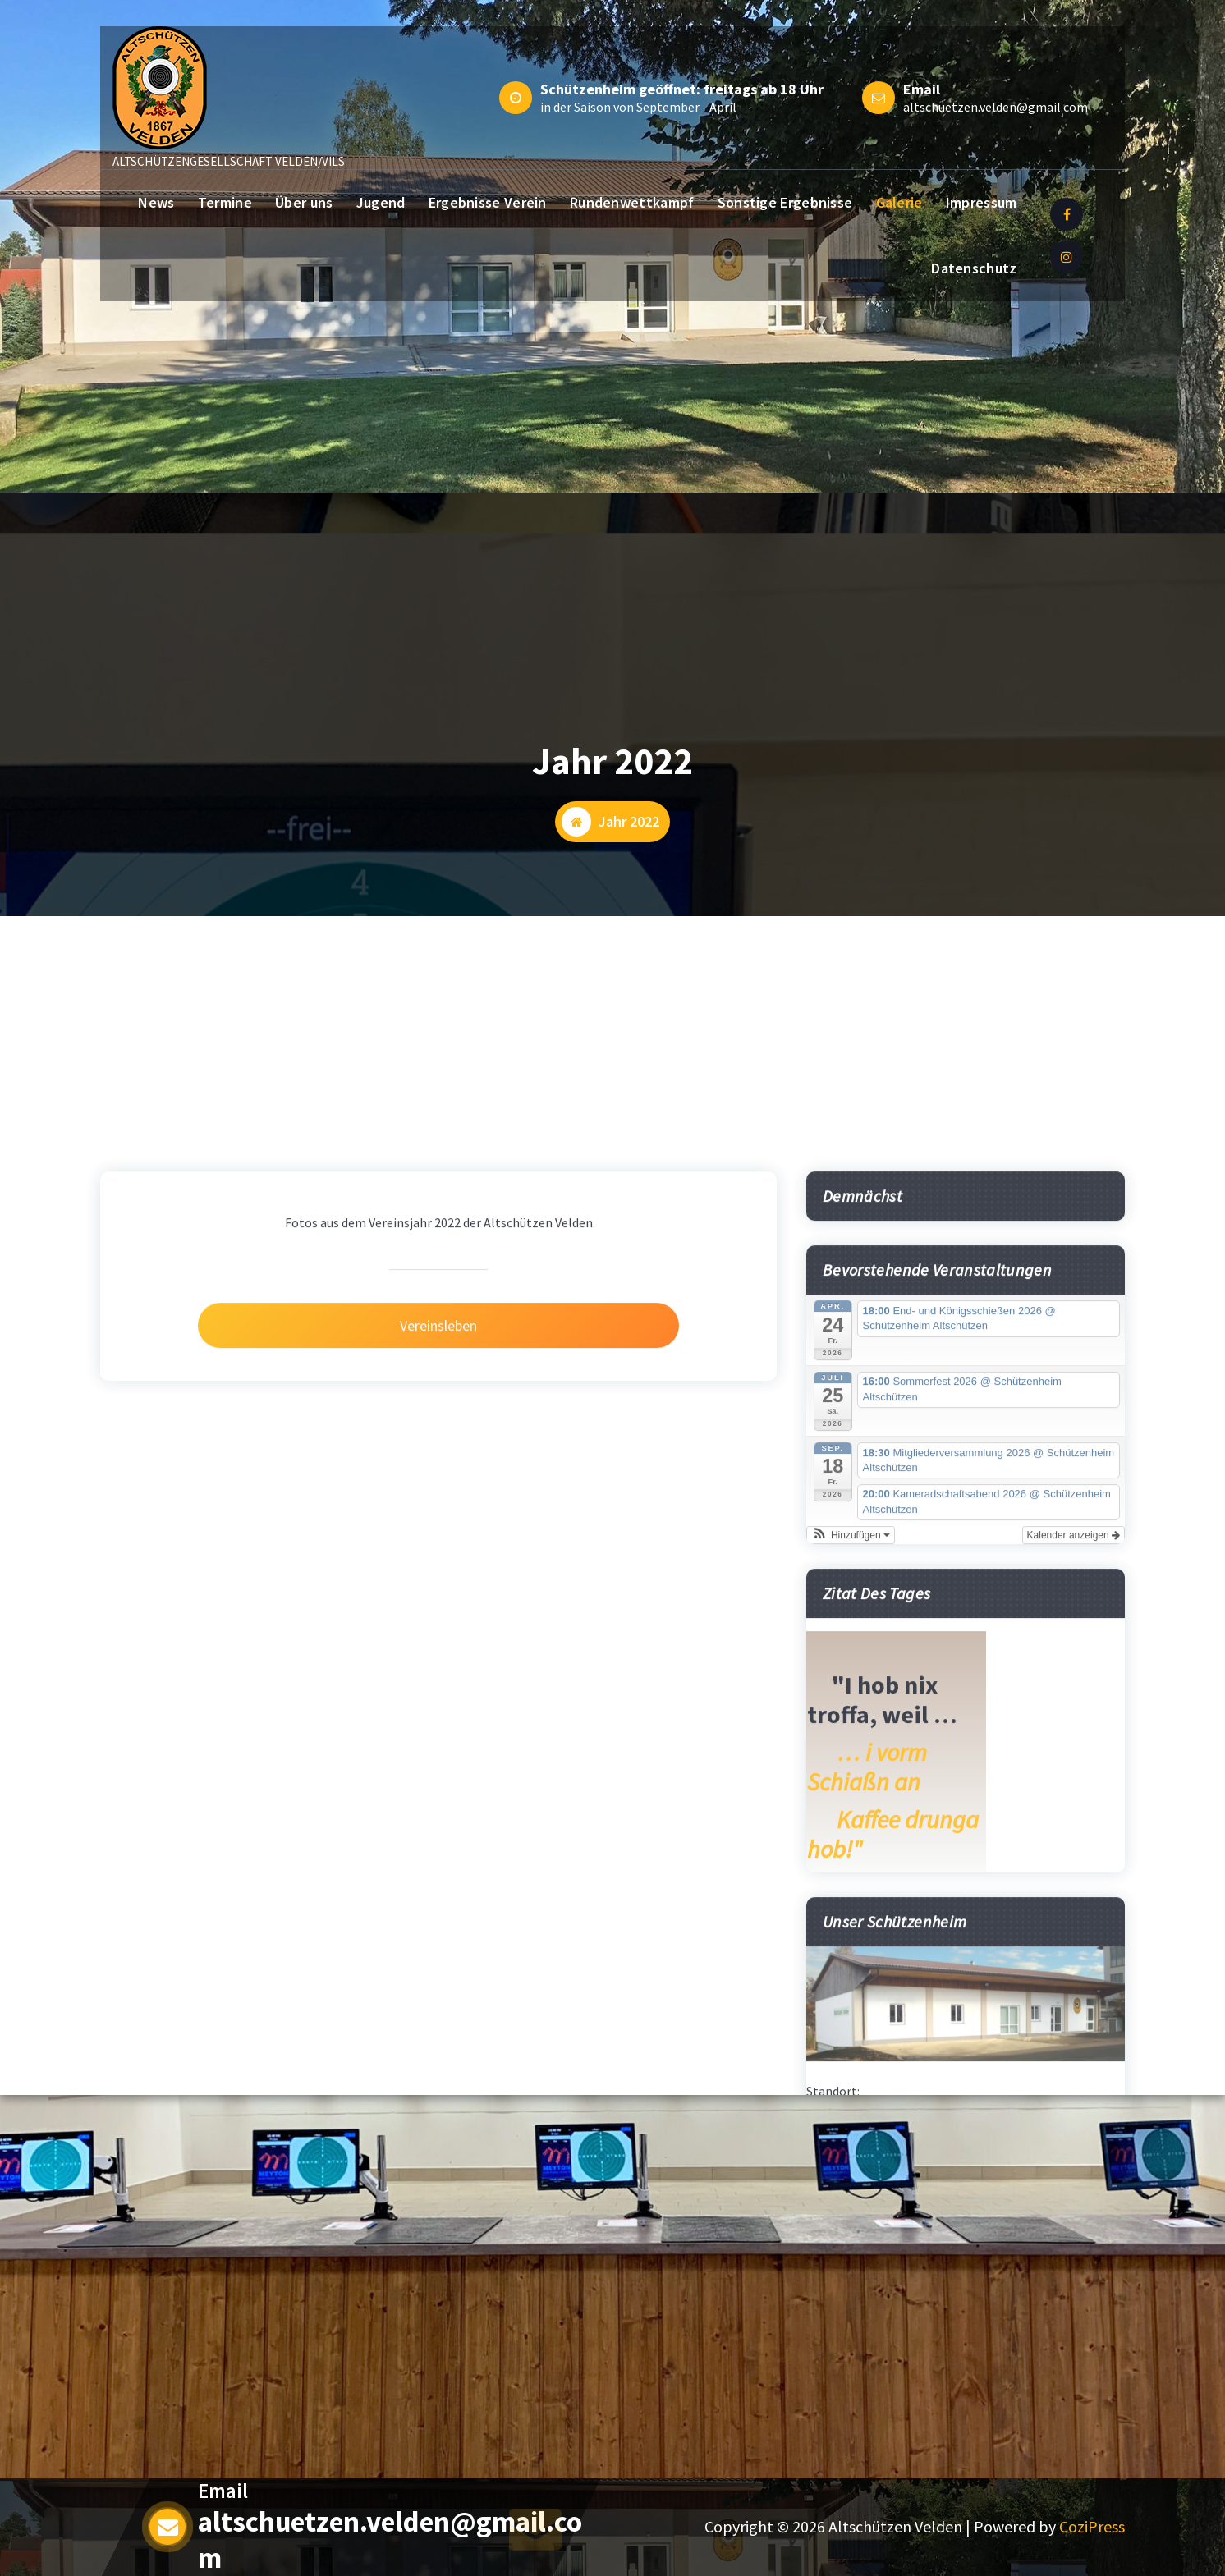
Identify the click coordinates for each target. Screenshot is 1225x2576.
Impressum (981, 202)
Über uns (304, 202)
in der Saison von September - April (638, 107)
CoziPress (1092, 2526)
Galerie (899, 202)
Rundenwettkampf (632, 202)
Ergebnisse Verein (488, 202)
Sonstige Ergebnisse (785, 202)
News (156, 202)
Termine (225, 202)
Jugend (381, 202)
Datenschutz (973, 268)
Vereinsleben (438, 1902)
